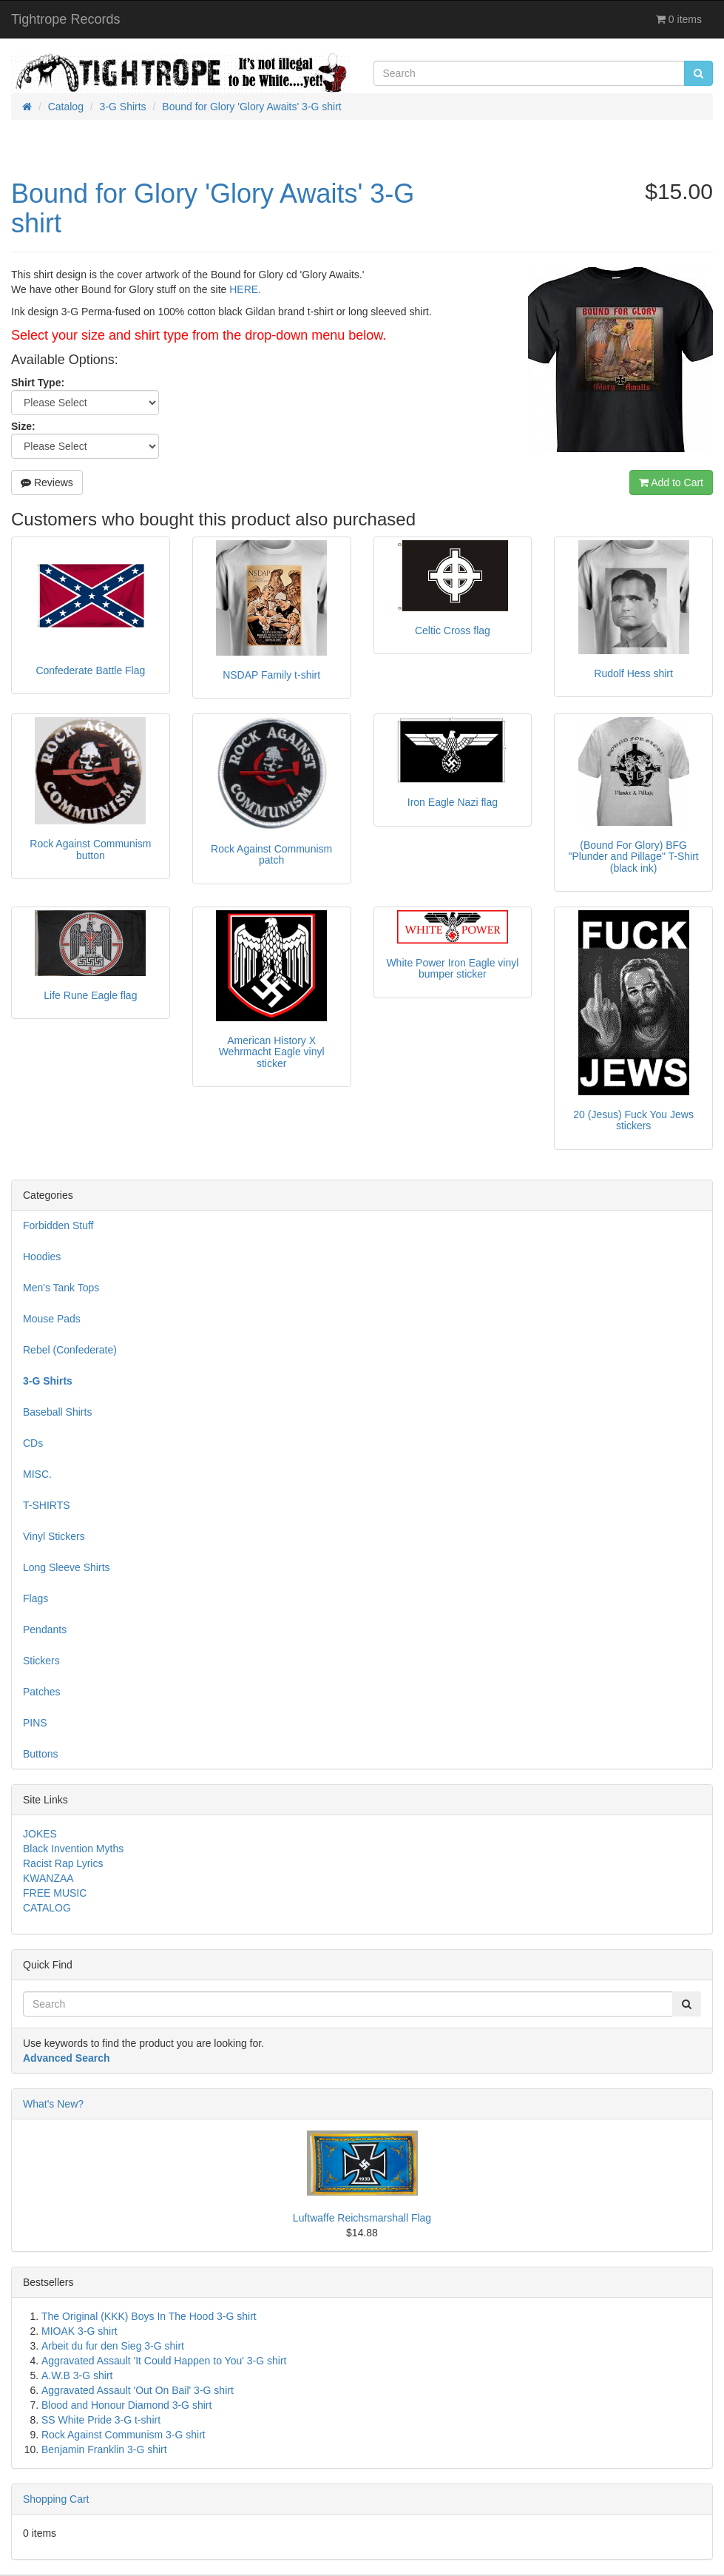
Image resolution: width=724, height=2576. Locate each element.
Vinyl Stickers (54, 1536)
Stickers (41, 1661)
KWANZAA (48, 1878)
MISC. (37, 1474)
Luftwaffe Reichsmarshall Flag (362, 2218)
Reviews (47, 482)
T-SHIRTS (46, 1505)
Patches (42, 1692)
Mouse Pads (52, 1319)
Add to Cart (671, 482)
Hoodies (42, 1256)
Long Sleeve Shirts (66, 1567)
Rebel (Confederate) (70, 1350)
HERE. (245, 289)
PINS (35, 1723)
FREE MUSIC (55, 1893)
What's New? (53, 2104)
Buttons (40, 1754)
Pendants (45, 1629)
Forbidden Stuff (58, 1225)
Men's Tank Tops (61, 1288)
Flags (35, 1598)
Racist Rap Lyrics (63, 1863)
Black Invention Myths (73, 1848)
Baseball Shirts (57, 1412)
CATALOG (47, 1908)
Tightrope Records (65, 19)
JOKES (40, 1834)
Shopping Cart (56, 2499)
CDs (33, 1443)
